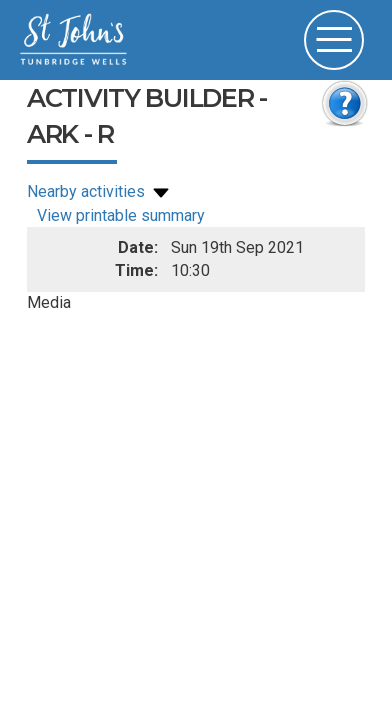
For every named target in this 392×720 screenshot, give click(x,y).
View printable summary (121, 215)
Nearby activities (100, 191)
